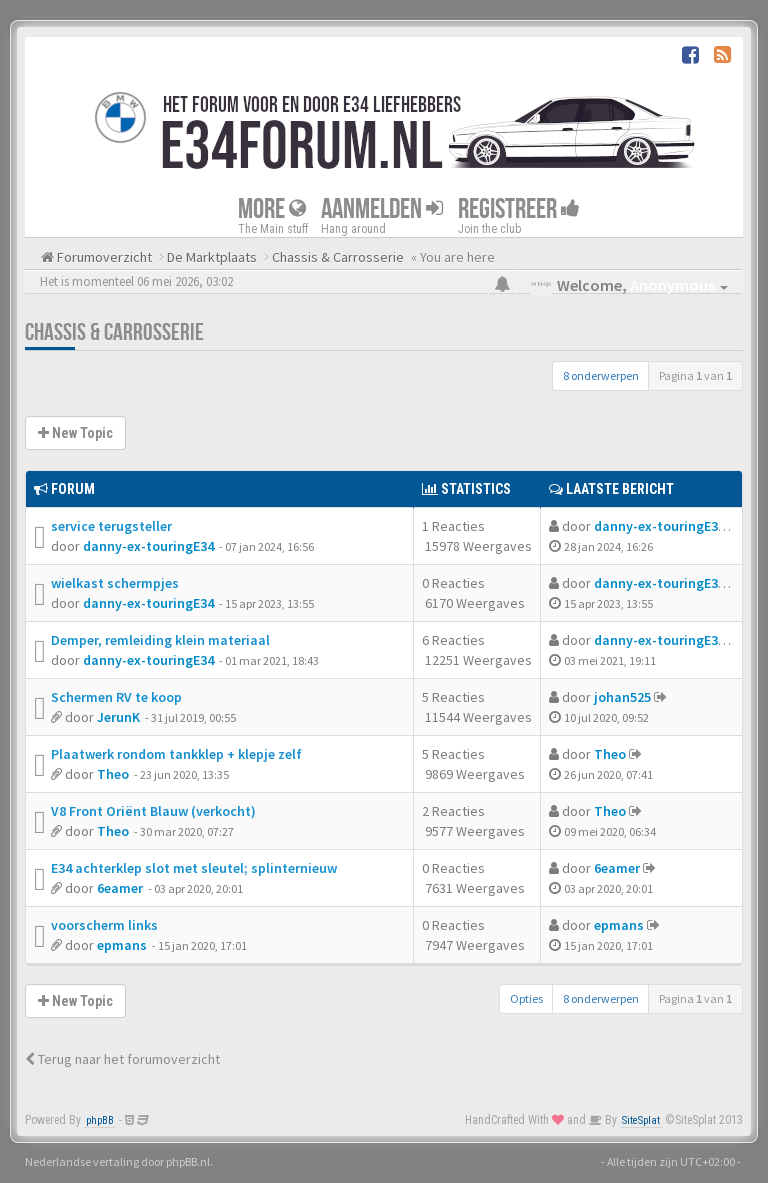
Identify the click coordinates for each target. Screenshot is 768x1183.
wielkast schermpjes (115, 583)
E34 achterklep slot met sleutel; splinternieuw (194, 868)
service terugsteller (111, 526)
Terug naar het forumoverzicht (122, 1059)
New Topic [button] (75, 433)
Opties (526, 998)
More (272, 209)
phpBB (100, 1120)
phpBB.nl (188, 1161)
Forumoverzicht (103, 257)
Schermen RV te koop (116, 697)
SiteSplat (641, 1120)
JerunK (118, 717)
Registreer (519, 209)
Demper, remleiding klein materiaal (160, 640)
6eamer (120, 888)
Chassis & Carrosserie (114, 332)
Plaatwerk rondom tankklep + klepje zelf (176, 754)
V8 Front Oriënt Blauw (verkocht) (153, 811)
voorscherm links (104, 925)
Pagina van (695, 375)
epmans (122, 945)
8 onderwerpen (601, 375)
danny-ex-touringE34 (148, 546)
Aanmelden (382, 209)
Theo (113, 774)
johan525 (622, 697)
